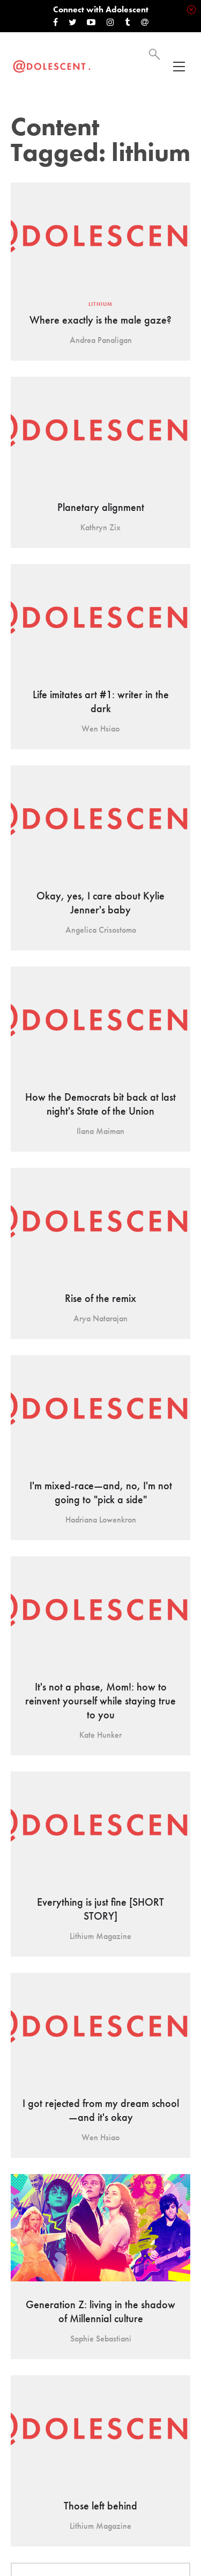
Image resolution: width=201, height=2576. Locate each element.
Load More (100, 2424)
